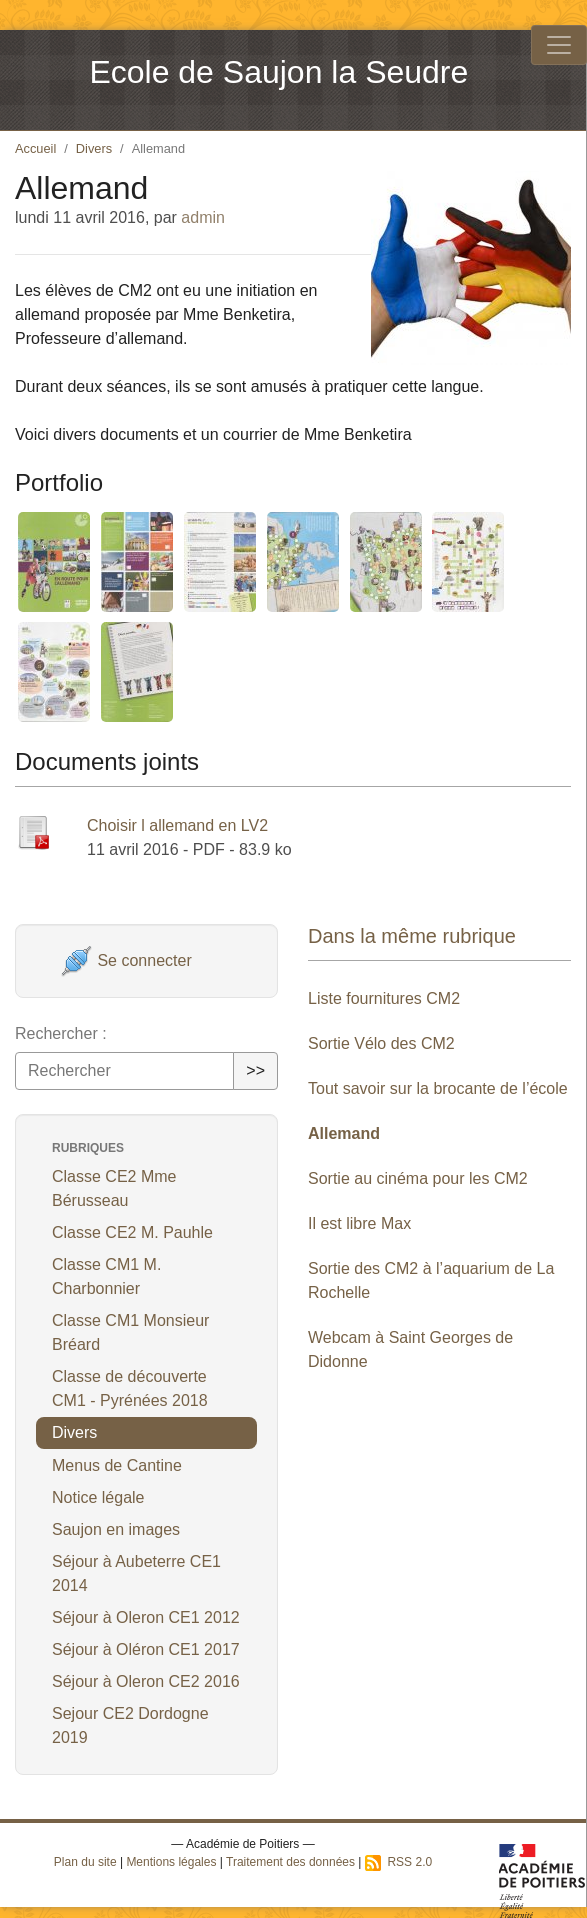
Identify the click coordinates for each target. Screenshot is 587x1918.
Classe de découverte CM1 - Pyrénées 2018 (130, 1388)
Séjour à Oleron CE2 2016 (146, 1681)
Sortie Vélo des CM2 (381, 1043)
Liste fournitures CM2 (384, 998)
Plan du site (85, 1862)
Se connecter (126, 960)
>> (255, 1070)
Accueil (35, 148)
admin (203, 217)
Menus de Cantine (117, 1465)
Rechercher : (61, 1033)
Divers (94, 148)
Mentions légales (171, 1862)
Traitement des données (290, 1862)
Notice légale (98, 1497)
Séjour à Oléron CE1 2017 (146, 1649)
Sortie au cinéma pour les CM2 (418, 1178)
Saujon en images (116, 1529)
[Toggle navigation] (559, 45)
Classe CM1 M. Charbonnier (106, 1276)
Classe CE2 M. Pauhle (132, 1232)
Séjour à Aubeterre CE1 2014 (136, 1573)
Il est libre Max (359, 1223)
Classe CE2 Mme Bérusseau (114, 1188)
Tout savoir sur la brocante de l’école (438, 1088)
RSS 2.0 (398, 1862)
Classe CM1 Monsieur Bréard (130, 1332)
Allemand (344, 1133)
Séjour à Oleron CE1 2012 (146, 1617)
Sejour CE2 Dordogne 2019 (130, 1725)
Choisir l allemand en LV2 (177, 825)
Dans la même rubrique (412, 936)
